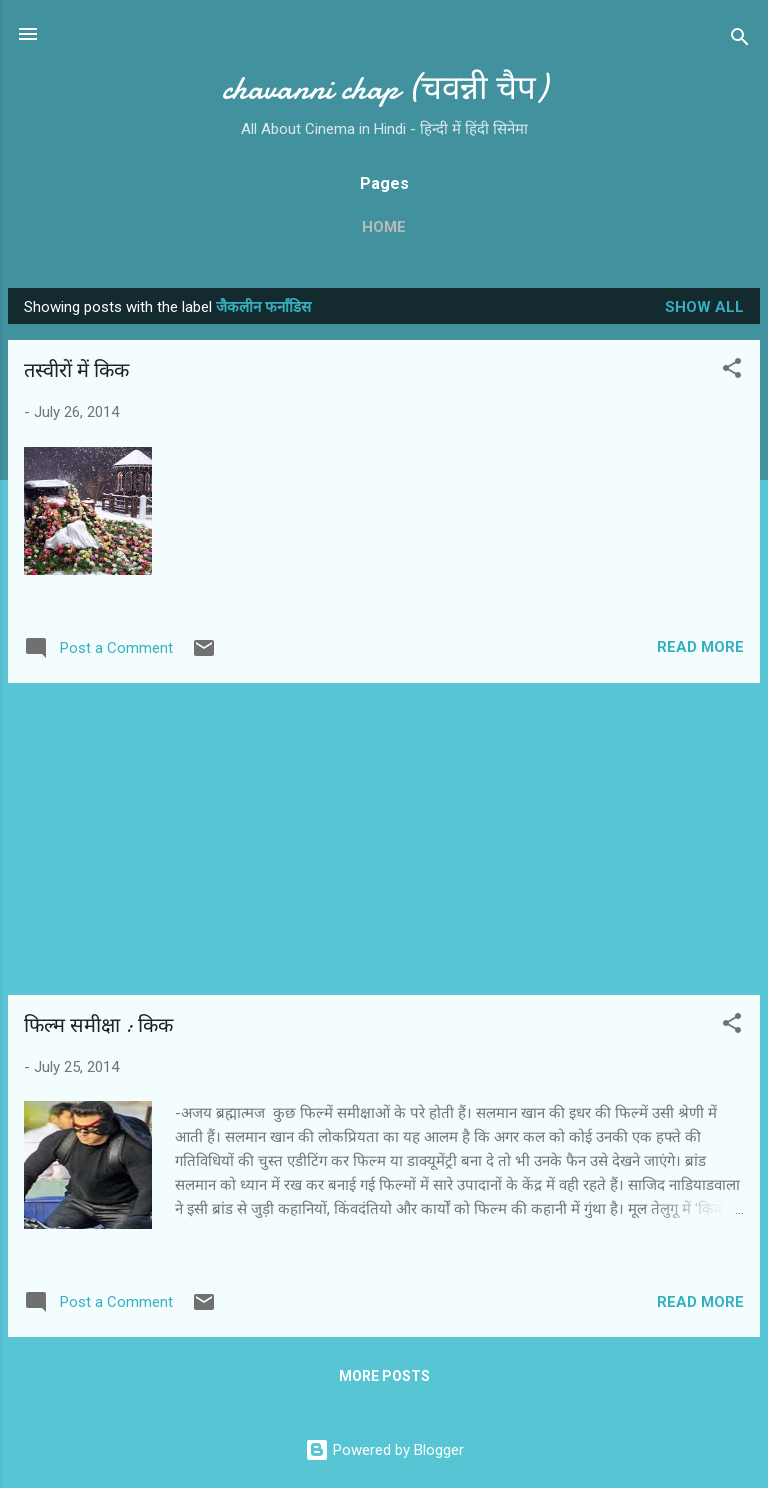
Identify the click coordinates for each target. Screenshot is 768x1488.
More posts (384, 1376)
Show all (704, 307)
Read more (700, 647)
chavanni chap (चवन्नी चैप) (384, 88)
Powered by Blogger (384, 1450)
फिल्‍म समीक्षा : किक (98, 1025)
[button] (732, 371)
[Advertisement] (384, 839)
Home (384, 227)
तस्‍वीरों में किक (76, 370)
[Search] (740, 40)
